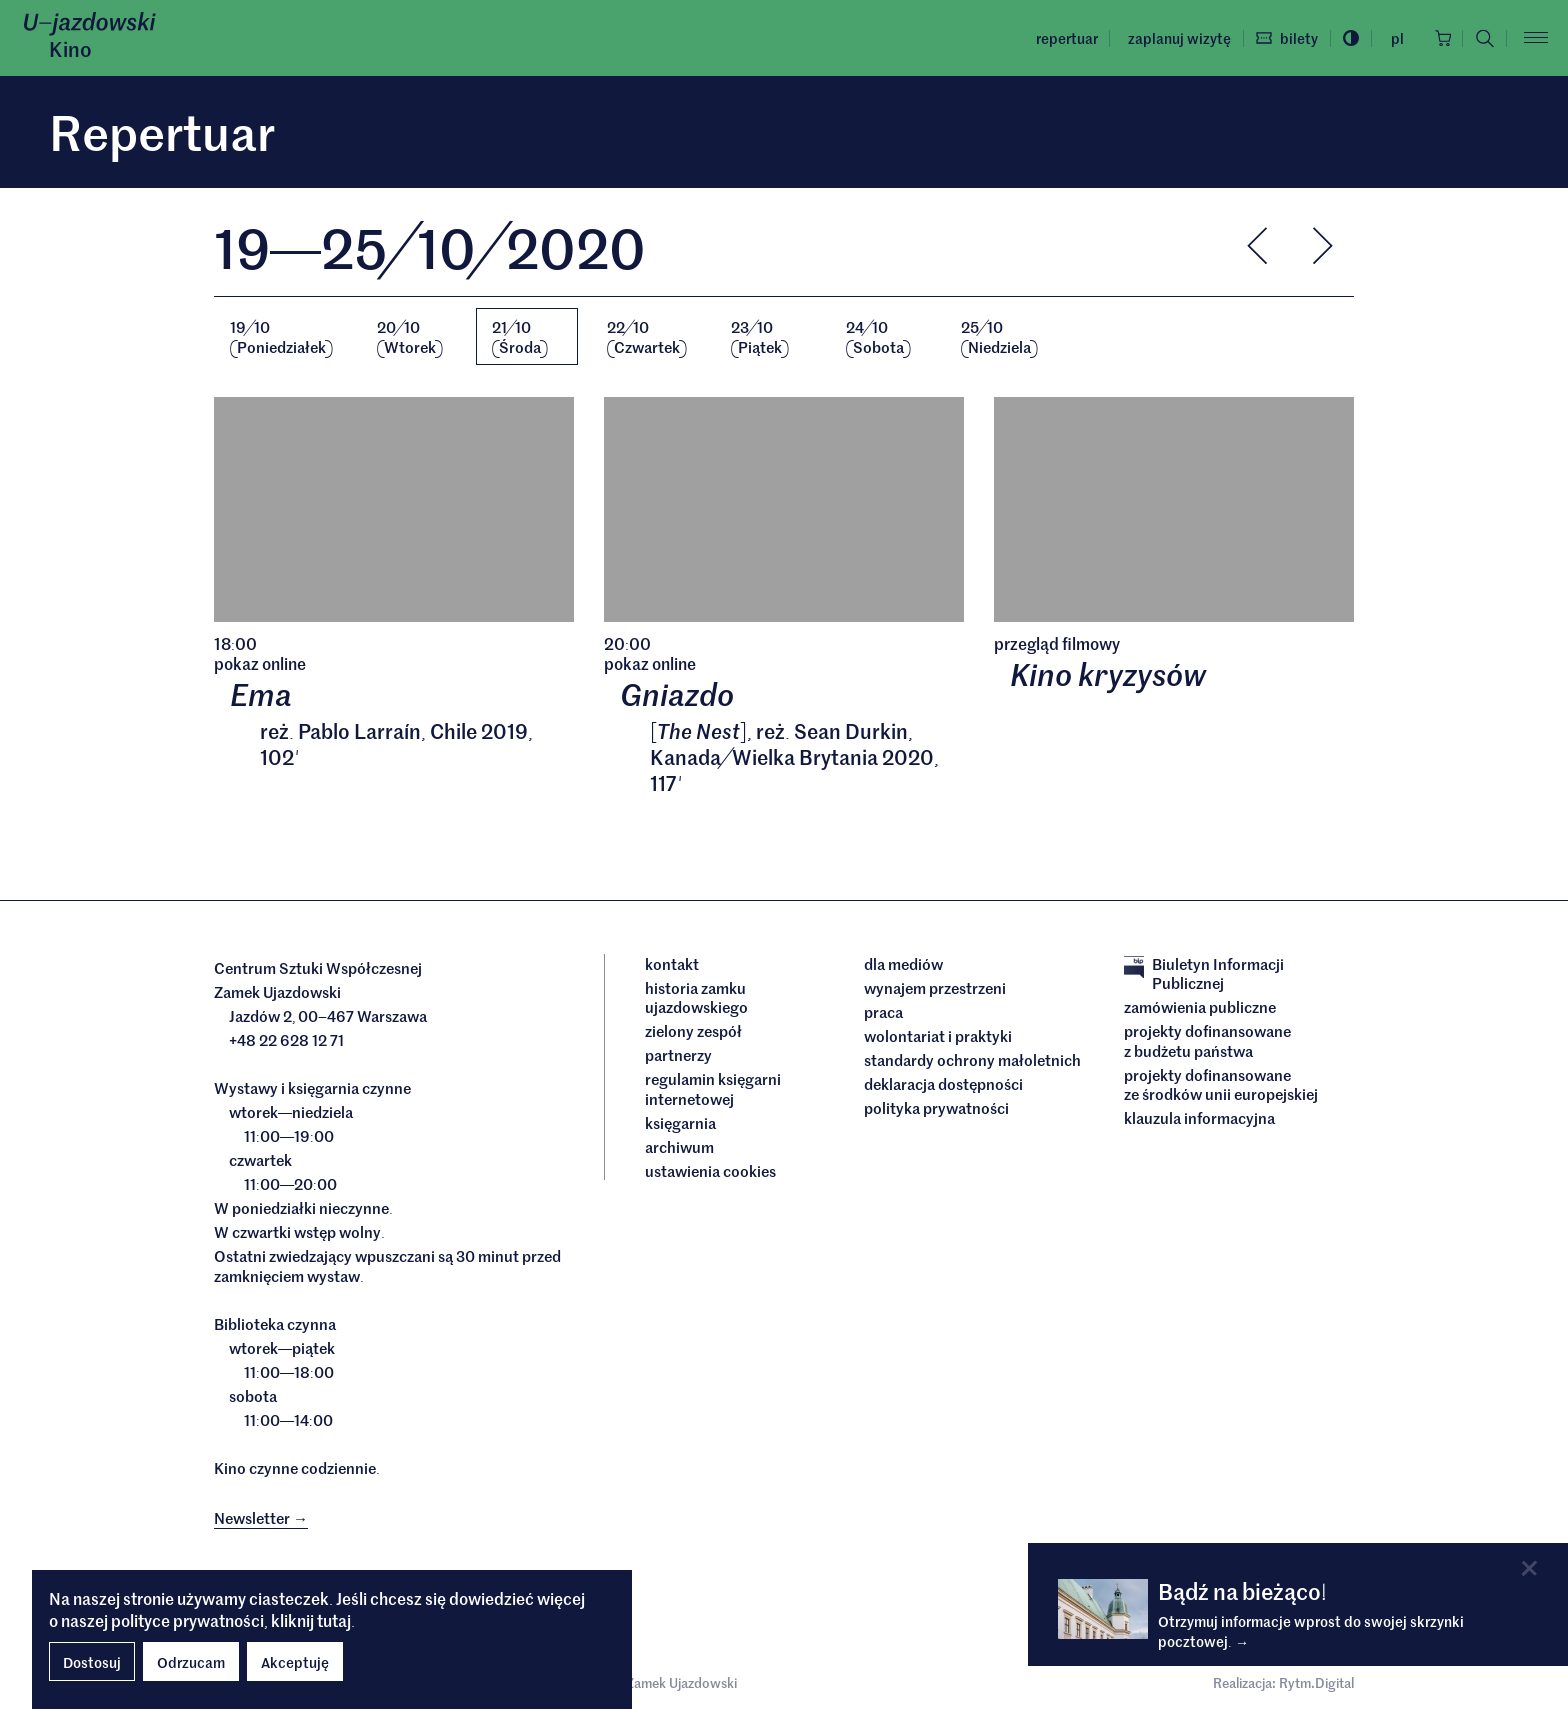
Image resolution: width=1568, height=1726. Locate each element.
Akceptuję (295, 1662)
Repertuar (1061, 38)
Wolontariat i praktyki (938, 1037)
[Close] (1529, 1568)
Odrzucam (191, 1662)
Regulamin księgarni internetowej (713, 1090)
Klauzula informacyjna (1199, 1120)
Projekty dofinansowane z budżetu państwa (1207, 1042)
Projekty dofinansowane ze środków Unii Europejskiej (1221, 1085)
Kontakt (672, 965)
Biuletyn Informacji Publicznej (1204, 974)
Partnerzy (678, 1057)
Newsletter (261, 1518)
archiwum (679, 1148)
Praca (883, 1013)
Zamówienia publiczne (1200, 1009)
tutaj (334, 1620)
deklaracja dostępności (943, 1085)
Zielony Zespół (693, 1033)
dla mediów (903, 965)
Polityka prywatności (936, 1109)
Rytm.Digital (1316, 1684)
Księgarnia (682, 1124)
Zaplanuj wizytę (1173, 38)
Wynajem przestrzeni (935, 989)
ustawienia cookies (710, 1172)
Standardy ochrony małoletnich (972, 1061)
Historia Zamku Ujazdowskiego (696, 998)
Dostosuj (92, 1662)
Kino (70, 49)
